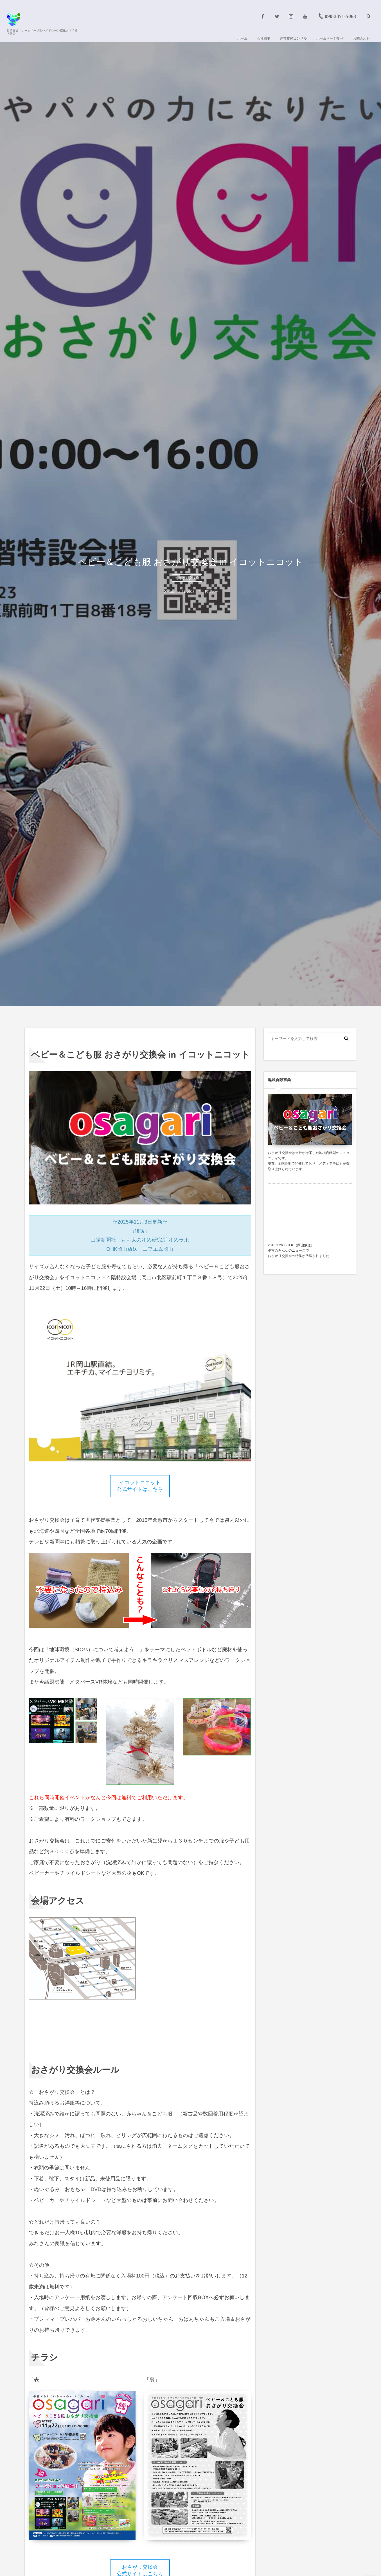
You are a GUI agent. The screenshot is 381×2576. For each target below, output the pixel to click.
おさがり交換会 (187, 578)
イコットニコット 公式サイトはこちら (140, 1486)
